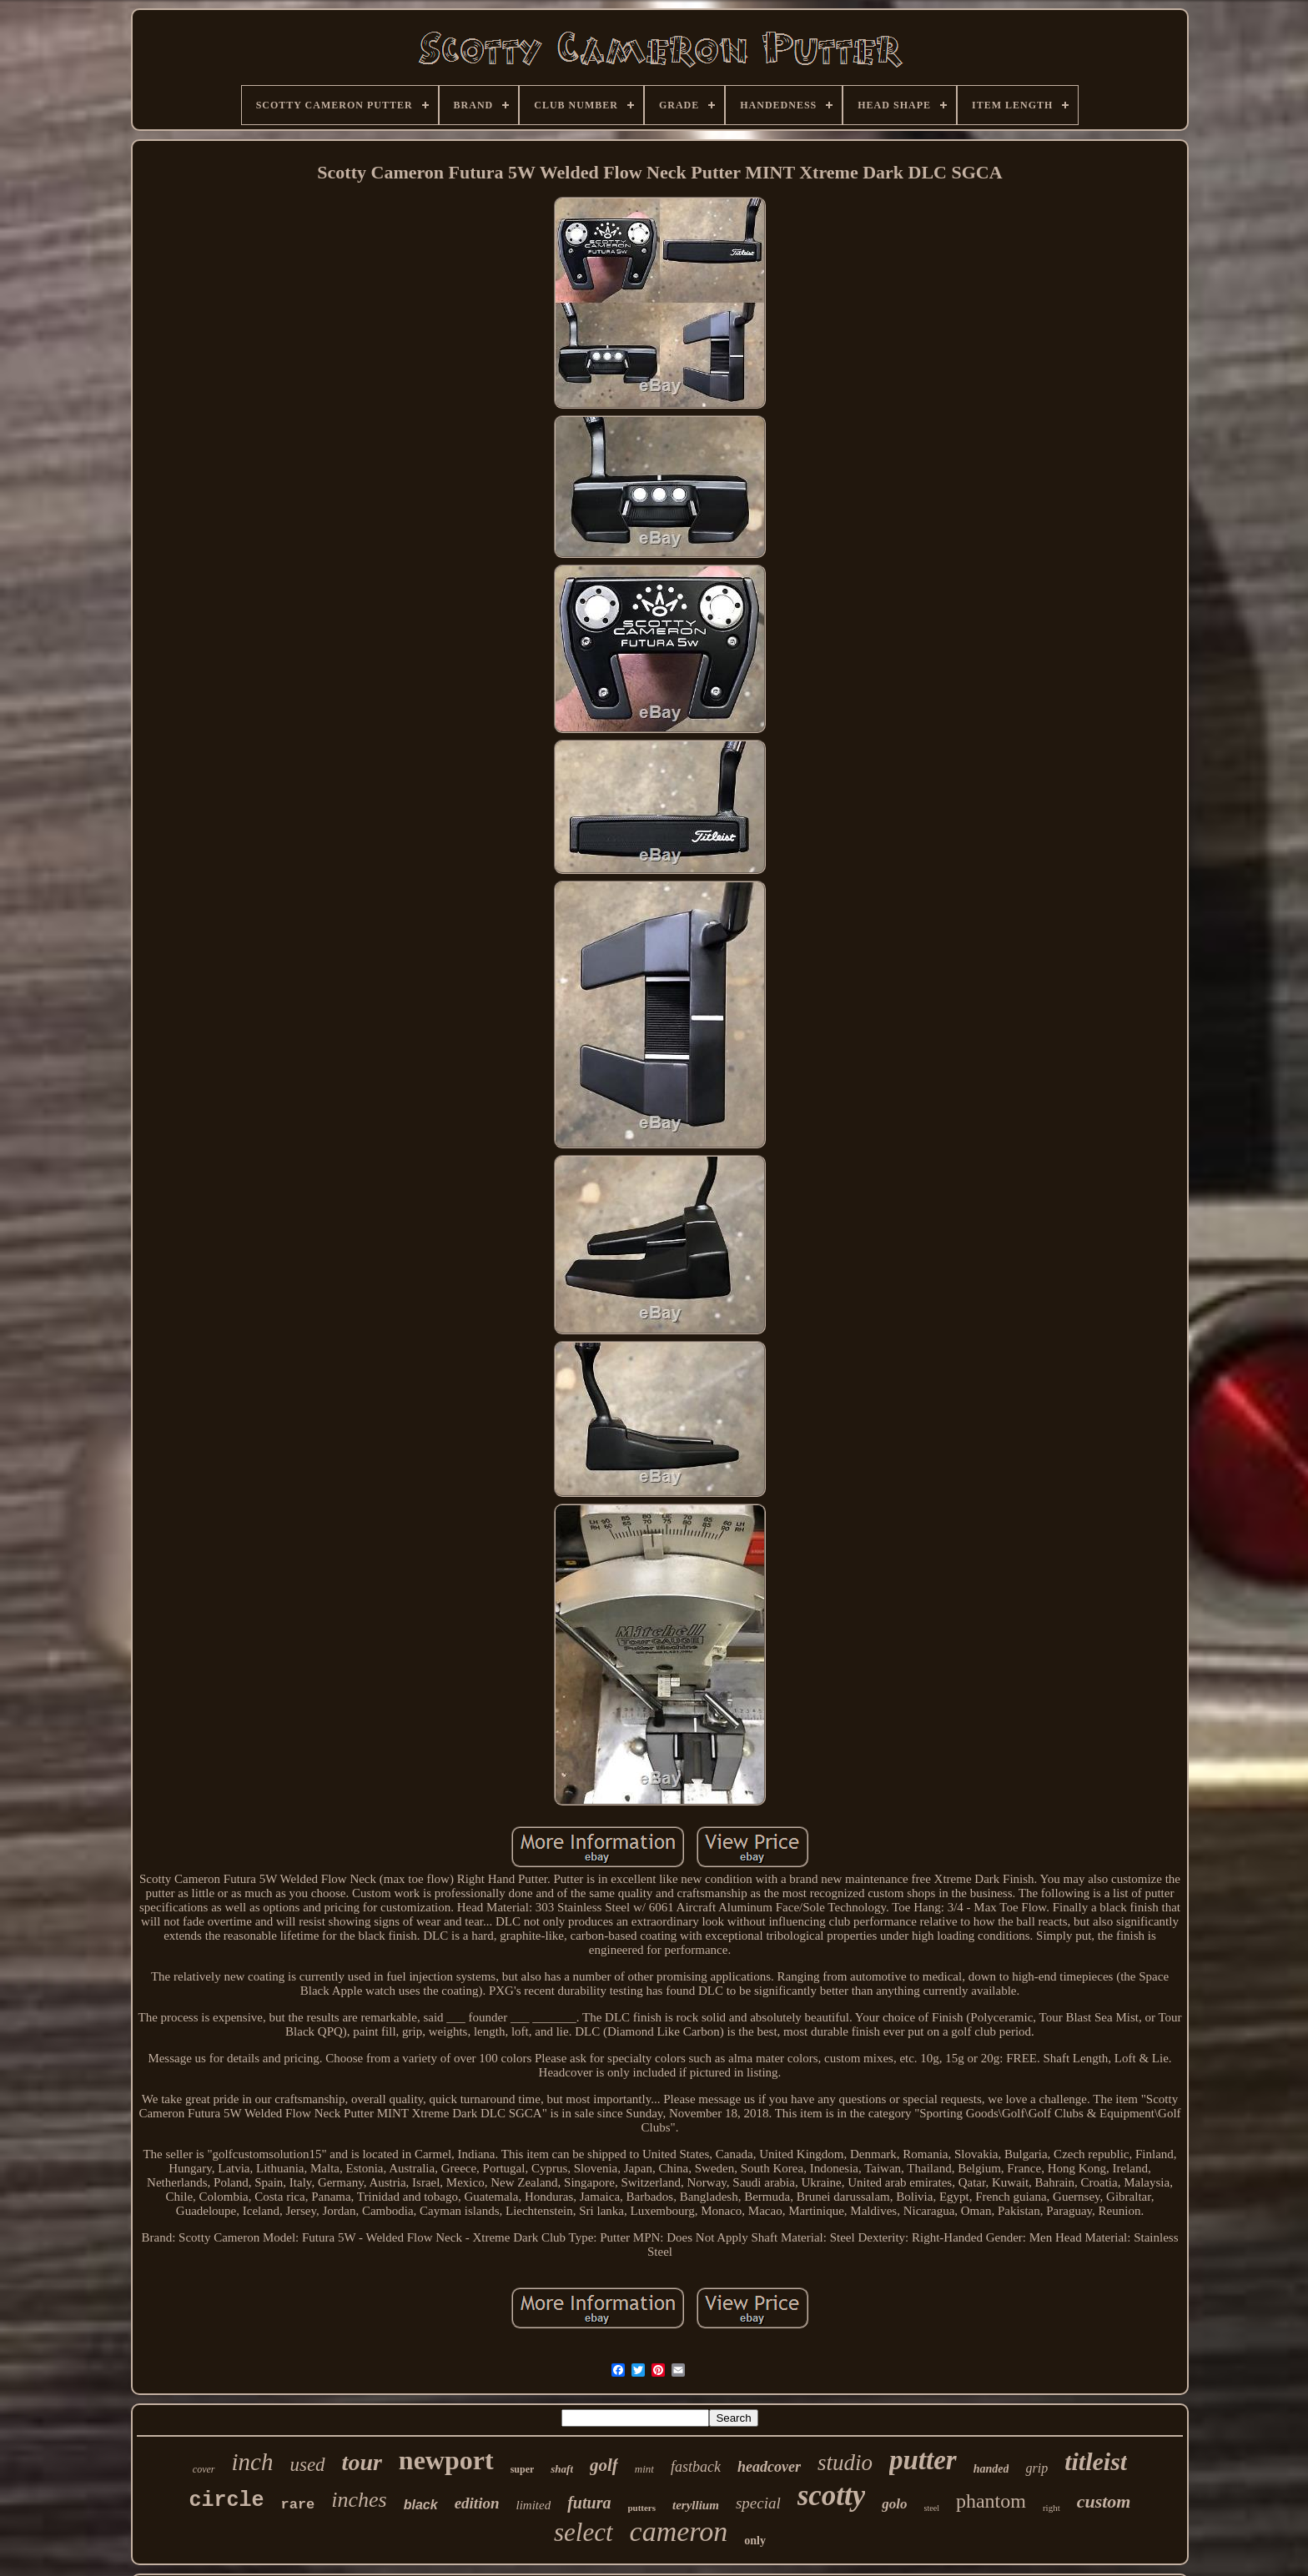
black (421, 2505)
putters (641, 2508)
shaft (562, 2469)
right (1051, 2508)
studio (845, 2462)
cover (204, 2469)
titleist (1095, 2461)
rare (298, 2505)
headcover (769, 2466)
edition (477, 2503)
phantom (991, 2501)
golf (604, 2465)
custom (1104, 2501)
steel (931, 2508)
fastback (696, 2466)
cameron (679, 2531)
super (523, 2469)
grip (1036, 2468)
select (583, 2532)
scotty (831, 2495)
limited (533, 2505)
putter (923, 2460)
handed (991, 2469)
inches (358, 2500)
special (758, 2503)
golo (894, 2504)
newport (446, 2460)
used (306, 2464)
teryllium (695, 2505)
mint (644, 2469)
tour (362, 2462)
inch (253, 2461)
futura (589, 2502)
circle (226, 2500)
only (755, 2540)
